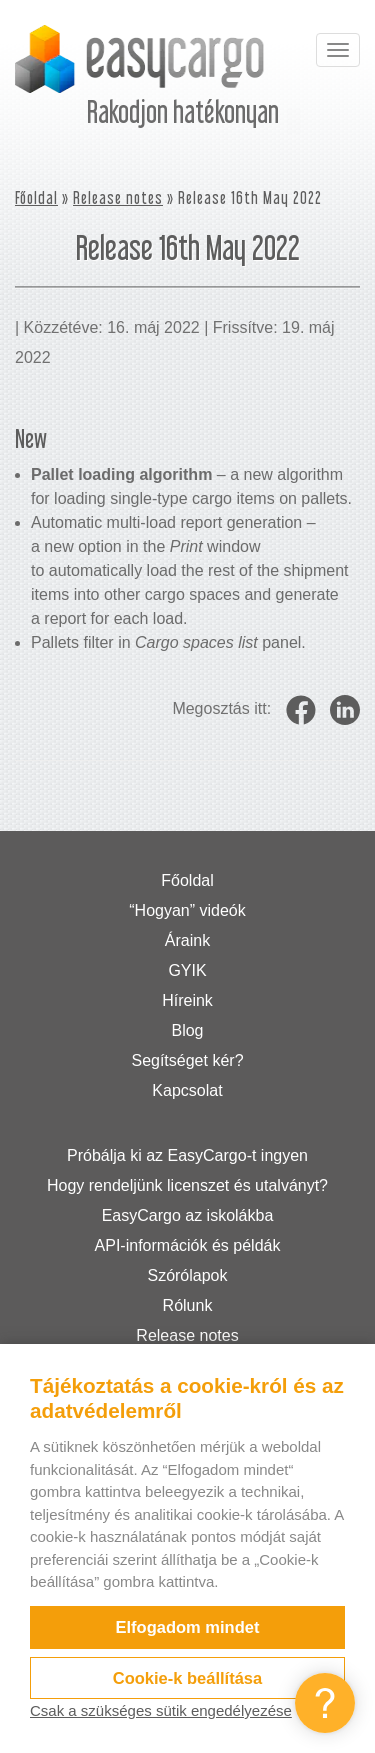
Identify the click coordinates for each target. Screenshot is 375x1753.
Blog (187, 1030)
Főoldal (36, 197)
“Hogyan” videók (187, 910)
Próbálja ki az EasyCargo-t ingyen (187, 1155)
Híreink (187, 1000)
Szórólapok (187, 1275)
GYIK (187, 970)
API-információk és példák (188, 1245)
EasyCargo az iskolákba (188, 1215)
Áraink (187, 940)
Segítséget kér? (187, 1060)
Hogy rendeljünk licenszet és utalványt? (187, 1185)
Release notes (118, 197)
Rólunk (188, 1305)
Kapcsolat (187, 1090)
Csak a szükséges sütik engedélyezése (161, 1710)
